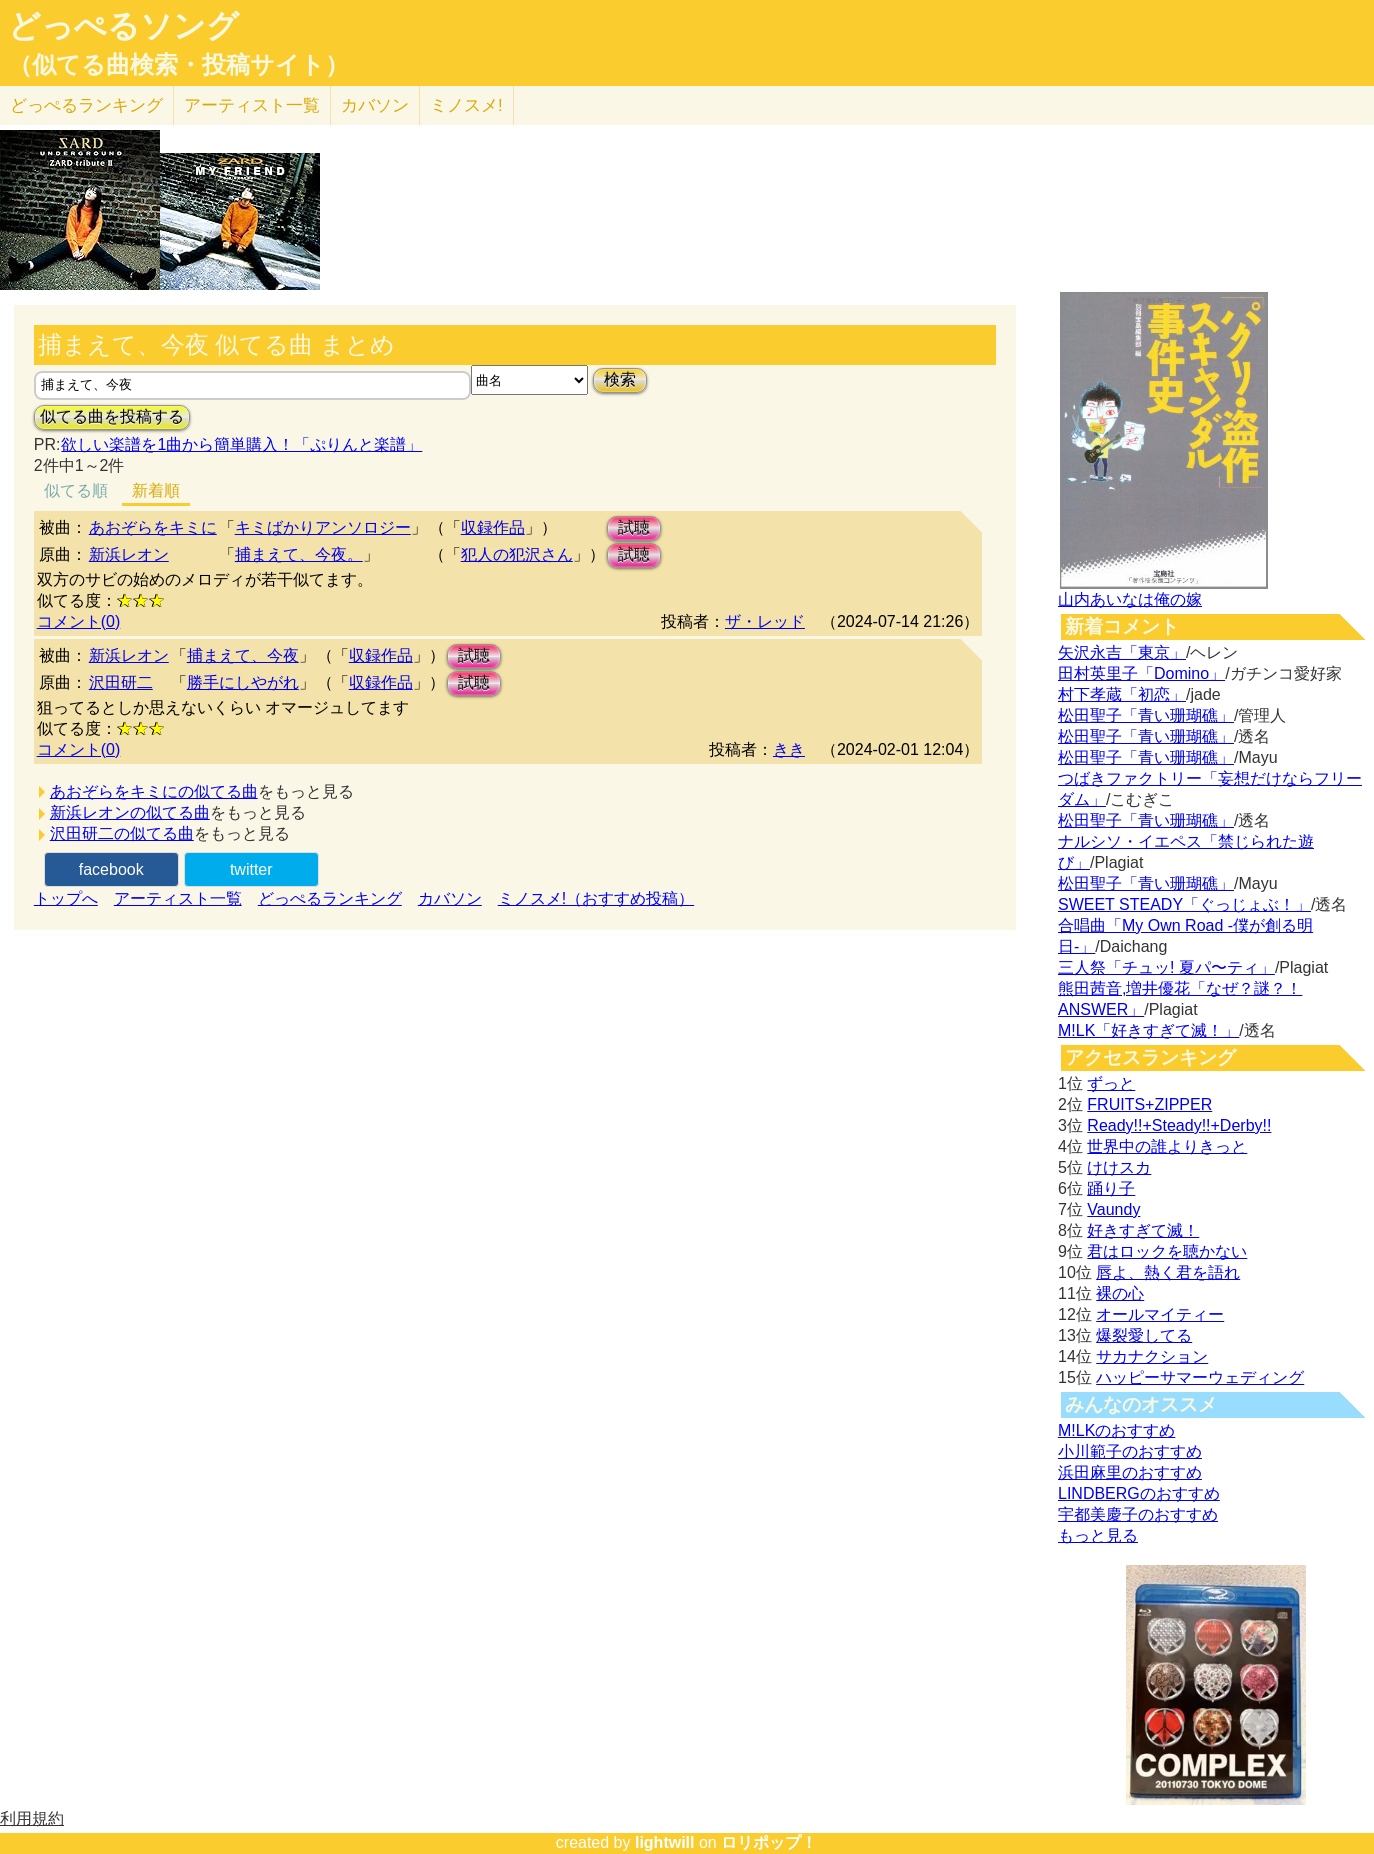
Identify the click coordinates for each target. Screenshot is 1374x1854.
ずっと (1111, 1083)
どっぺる (86, 105)
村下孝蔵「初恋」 (1122, 694)
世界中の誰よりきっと (1167, 1146)
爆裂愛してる (1144, 1335)
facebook (111, 869)
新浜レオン (129, 554)
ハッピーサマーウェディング (1200, 1377)
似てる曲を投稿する (112, 416)
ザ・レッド (765, 621)
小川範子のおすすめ (1130, 1451)
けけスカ (1119, 1167)
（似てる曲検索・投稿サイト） (178, 65)
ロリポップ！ (769, 1842)
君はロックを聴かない (1167, 1251)
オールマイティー (1160, 1314)
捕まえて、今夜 (243, 655)
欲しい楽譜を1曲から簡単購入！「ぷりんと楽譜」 (241, 444)
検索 (620, 379)
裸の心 (1120, 1293)
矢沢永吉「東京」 (1122, 652)
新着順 (156, 490)
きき (789, 749)
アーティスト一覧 (178, 898)
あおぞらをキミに (153, 527)
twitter (251, 869)
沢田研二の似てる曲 (122, 833)
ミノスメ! (466, 105)
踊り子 (1111, 1188)
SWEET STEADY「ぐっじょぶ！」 (1184, 904)
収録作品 (493, 527)
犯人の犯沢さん (517, 554)
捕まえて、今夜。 (299, 554)
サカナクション (1152, 1356)
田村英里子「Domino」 (1141, 673)
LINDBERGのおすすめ (1139, 1493)
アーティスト (252, 105)
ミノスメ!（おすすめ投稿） (596, 898)
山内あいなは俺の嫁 (1130, 599)
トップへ (66, 898)
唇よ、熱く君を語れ (1168, 1272)
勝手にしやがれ (243, 682)
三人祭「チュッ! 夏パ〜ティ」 (1166, 967)
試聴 (634, 527)
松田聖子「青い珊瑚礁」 (1146, 715)
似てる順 (76, 490)
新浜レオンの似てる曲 (130, 812)
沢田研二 (121, 682)
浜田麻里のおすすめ (1130, 1472)
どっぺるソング (123, 26)
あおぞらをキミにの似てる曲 (154, 791)
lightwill (665, 1842)
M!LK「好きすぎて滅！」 (1148, 1030)
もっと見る (1098, 1535)
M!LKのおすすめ (1116, 1430)
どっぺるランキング (330, 898)
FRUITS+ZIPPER (1149, 1104)
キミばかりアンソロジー (323, 527)
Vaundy (1113, 1209)
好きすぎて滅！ (1143, 1230)
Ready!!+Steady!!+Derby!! (1179, 1125)
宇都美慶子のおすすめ (1138, 1514)
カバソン (375, 105)
